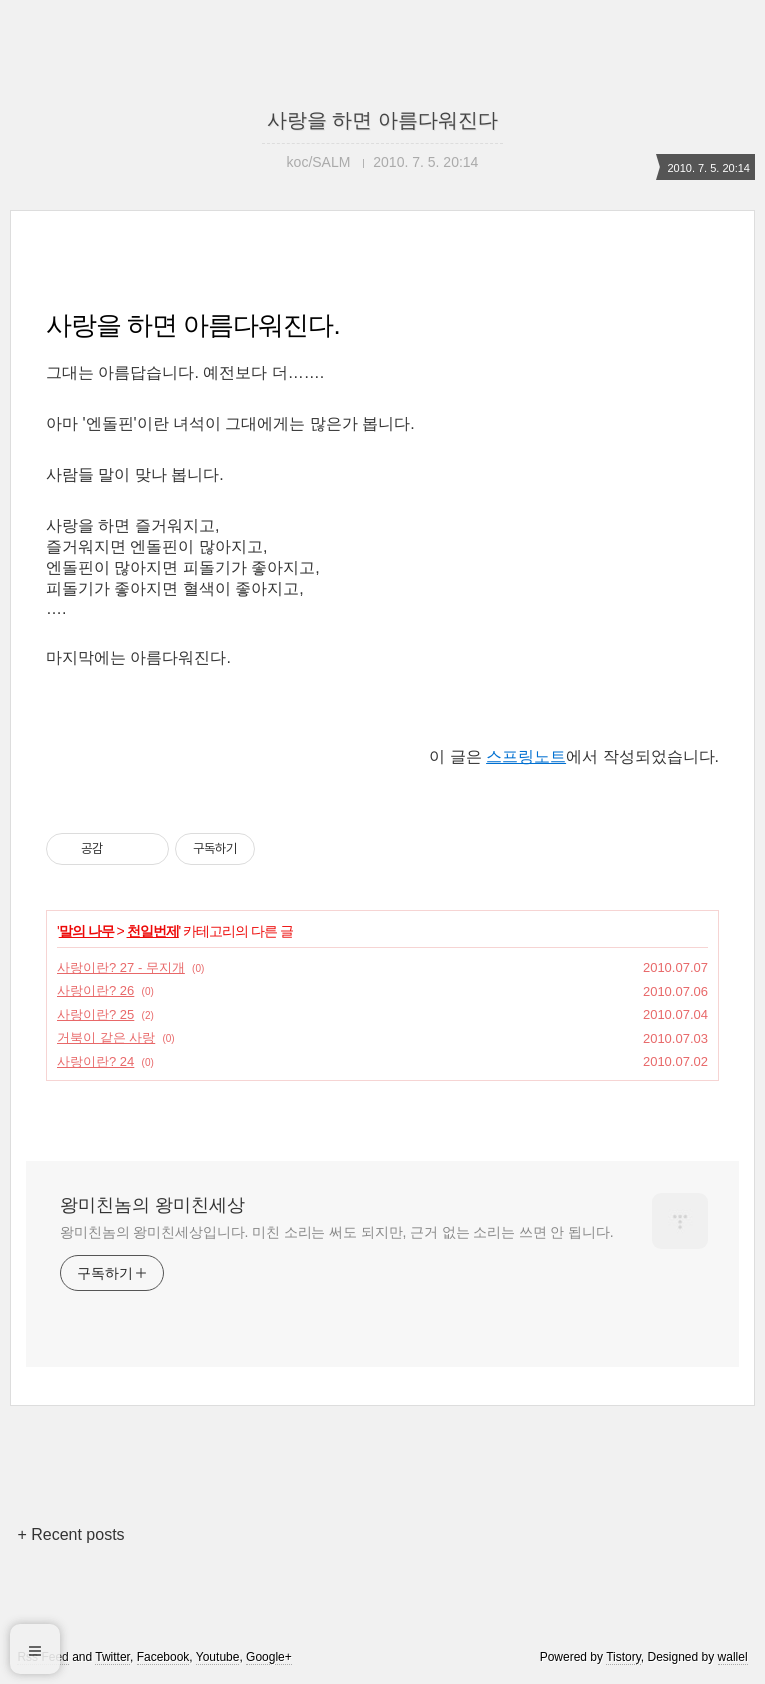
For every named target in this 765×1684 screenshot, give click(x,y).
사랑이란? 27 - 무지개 (121, 967)
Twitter (112, 1657)
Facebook (163, 1657)
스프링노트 (526, 756)
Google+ (269, 1657)
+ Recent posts (70, 1534)
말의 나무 (86, 931)
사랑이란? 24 (95, 1061)
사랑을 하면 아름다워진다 (382, 120)
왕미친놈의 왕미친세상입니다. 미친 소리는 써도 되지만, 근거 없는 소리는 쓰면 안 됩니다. (336, 1232)
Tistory (623, 1657)
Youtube (218, 1657)
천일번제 (153, 931)
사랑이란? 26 (95, 990)
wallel (733, 1657)
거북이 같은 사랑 (106, 1037)
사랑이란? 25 (95, 1014)
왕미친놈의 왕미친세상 (152, 1205)
